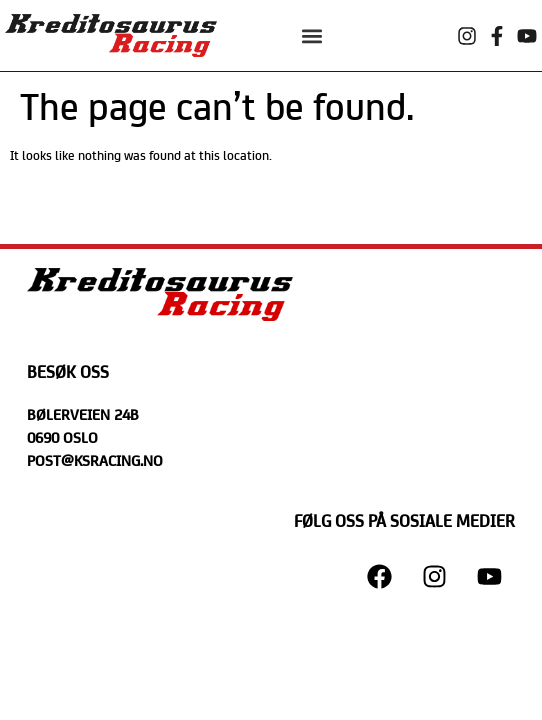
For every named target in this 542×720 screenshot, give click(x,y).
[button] (311, 35)
